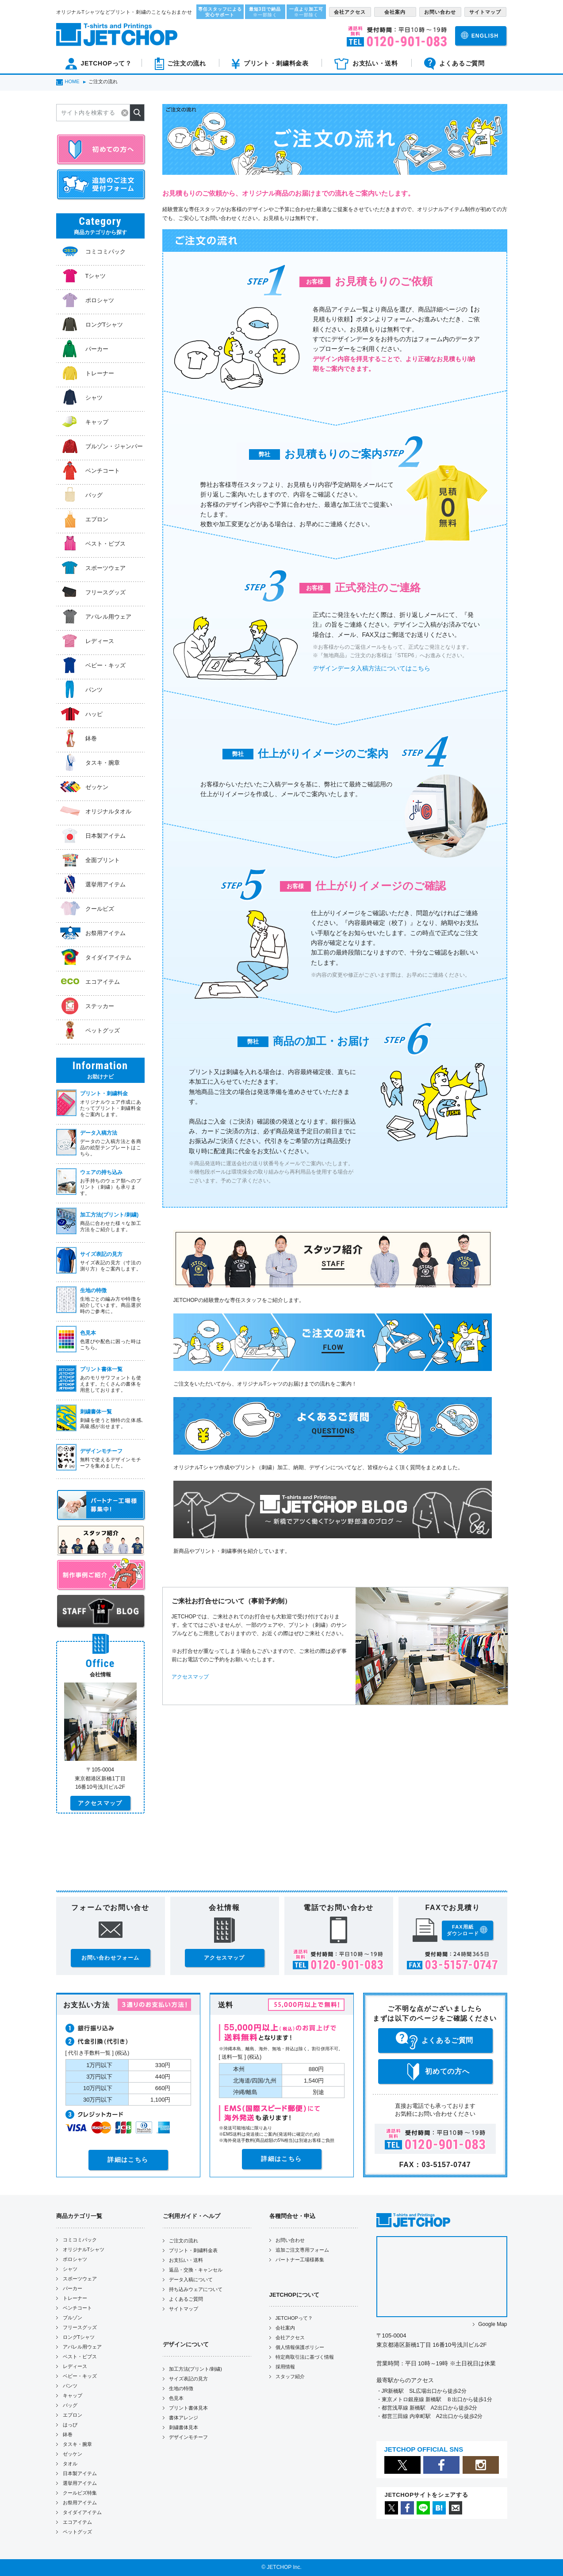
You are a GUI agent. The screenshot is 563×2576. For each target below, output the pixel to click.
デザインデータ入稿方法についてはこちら (371, 668)
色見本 (176, 2398)
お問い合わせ (290, 2240)
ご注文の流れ (183, 2240)
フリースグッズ (80, 2327)
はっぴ (70, 2424)
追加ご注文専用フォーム (302, 2250)
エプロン (72, 2415)
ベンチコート (77, 2307)
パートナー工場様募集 (300, 2259)
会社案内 (285, 2327)
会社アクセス (290, 2337)
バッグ (70, 2405)
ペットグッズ (77, 2531)
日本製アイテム (80, 2473)
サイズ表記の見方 (188, 2378)
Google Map (492, 2324)
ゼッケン (72, 2454)
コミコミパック (80, 2239)
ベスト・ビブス (80, 2356)
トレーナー (75, 2298)
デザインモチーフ (188, 2437)
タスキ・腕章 (77, 2444)
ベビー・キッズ (80, 2376)
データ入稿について (191, 2279)
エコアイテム (77, 2522)
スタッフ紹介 (290, 2376)
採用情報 (285, 2366)
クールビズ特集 (80, 2492)
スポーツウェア (80, 2278)
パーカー (72, 2288)
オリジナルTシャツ (84, 2249)
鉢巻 (68, 2434)
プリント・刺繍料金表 (193, 2250)
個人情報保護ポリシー (300, 2347)
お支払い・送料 (186, 2260)
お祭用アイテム (80, 2502)
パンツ (70, 2385)
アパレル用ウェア (82, 2346)
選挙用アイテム (80, 2483)
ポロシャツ (75, 2259)
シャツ (70, 2269)
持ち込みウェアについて (195, 2289)
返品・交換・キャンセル (195, 2269)
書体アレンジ (183, 2417)
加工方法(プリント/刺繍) (195, 2369)
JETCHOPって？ (294, 2318)
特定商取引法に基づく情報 (305, 2357)
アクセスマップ (190, 1677)
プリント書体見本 (188, 2407)
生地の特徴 (181, 2388)
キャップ (72, 2395)
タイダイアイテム (82, 2512)
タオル (70, 2463)
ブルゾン (72, 2317)
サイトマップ (183, 2308)
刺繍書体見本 (183, 2427)
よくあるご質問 (186, 2299)
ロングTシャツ (79, 2337)
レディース (75, 2366)
